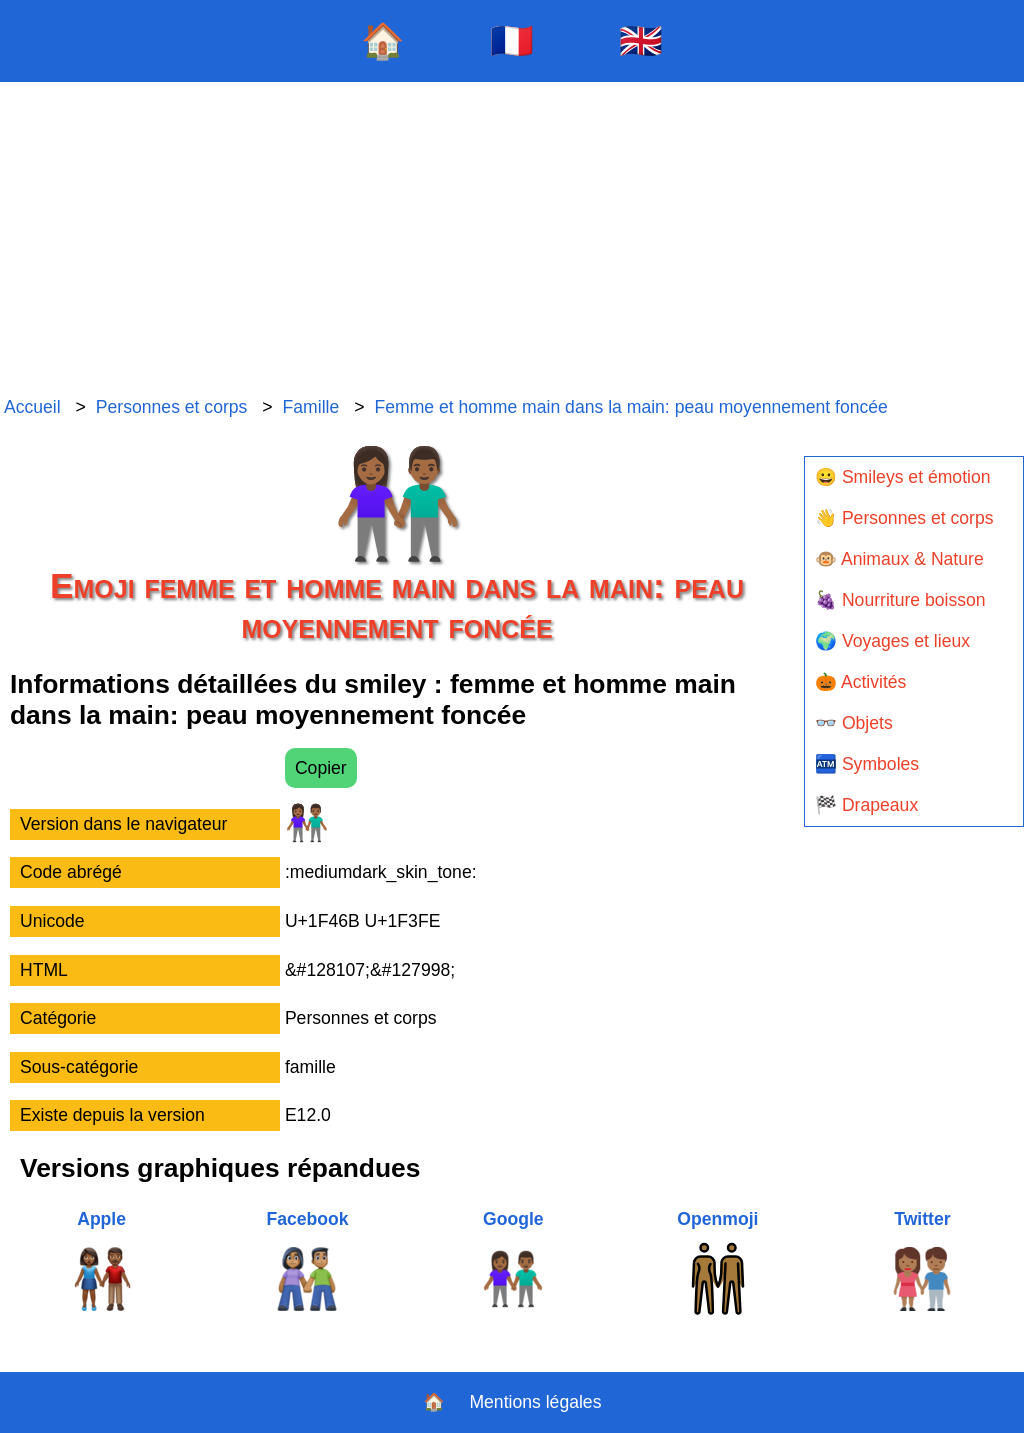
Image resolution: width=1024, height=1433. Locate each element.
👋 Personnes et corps (904, 518)
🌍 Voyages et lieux (892, 641)
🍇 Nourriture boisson (900, 600)
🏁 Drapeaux (866, 805)
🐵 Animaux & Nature (899, 559)
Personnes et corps (172, 407)
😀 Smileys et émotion (903, 477)
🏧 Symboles (867, 764)
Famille (311, 407)
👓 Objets (854, 723)
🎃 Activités (860, 682)
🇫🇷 (512, 40)
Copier (321, 768)
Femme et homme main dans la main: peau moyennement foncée (630, 407)
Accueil (32, 407)
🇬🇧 (641, 40)
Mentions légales (535, 1402)
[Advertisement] (512, 240)
